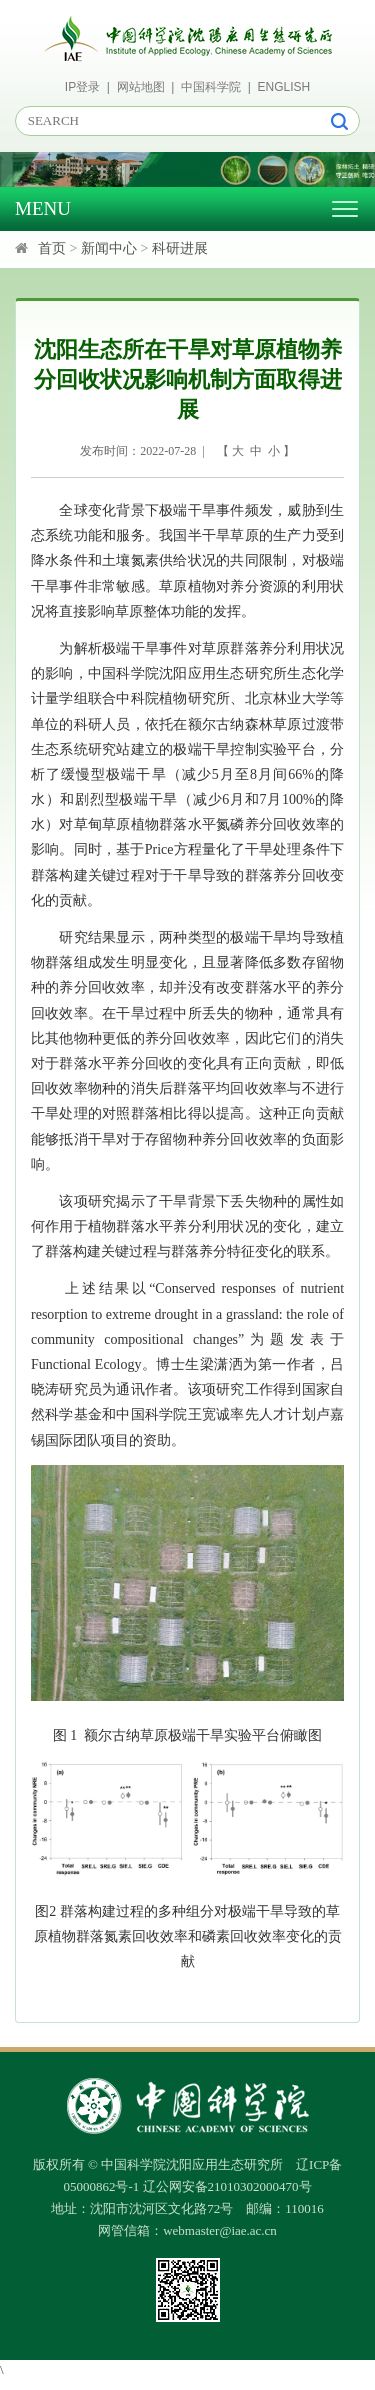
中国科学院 (211, 87)
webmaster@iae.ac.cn (220, 2230)
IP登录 (82, 87)
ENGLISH (284, 87)
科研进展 (180, 248)
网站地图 (141, 87)
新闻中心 (109, 248)
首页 (52, 248)
